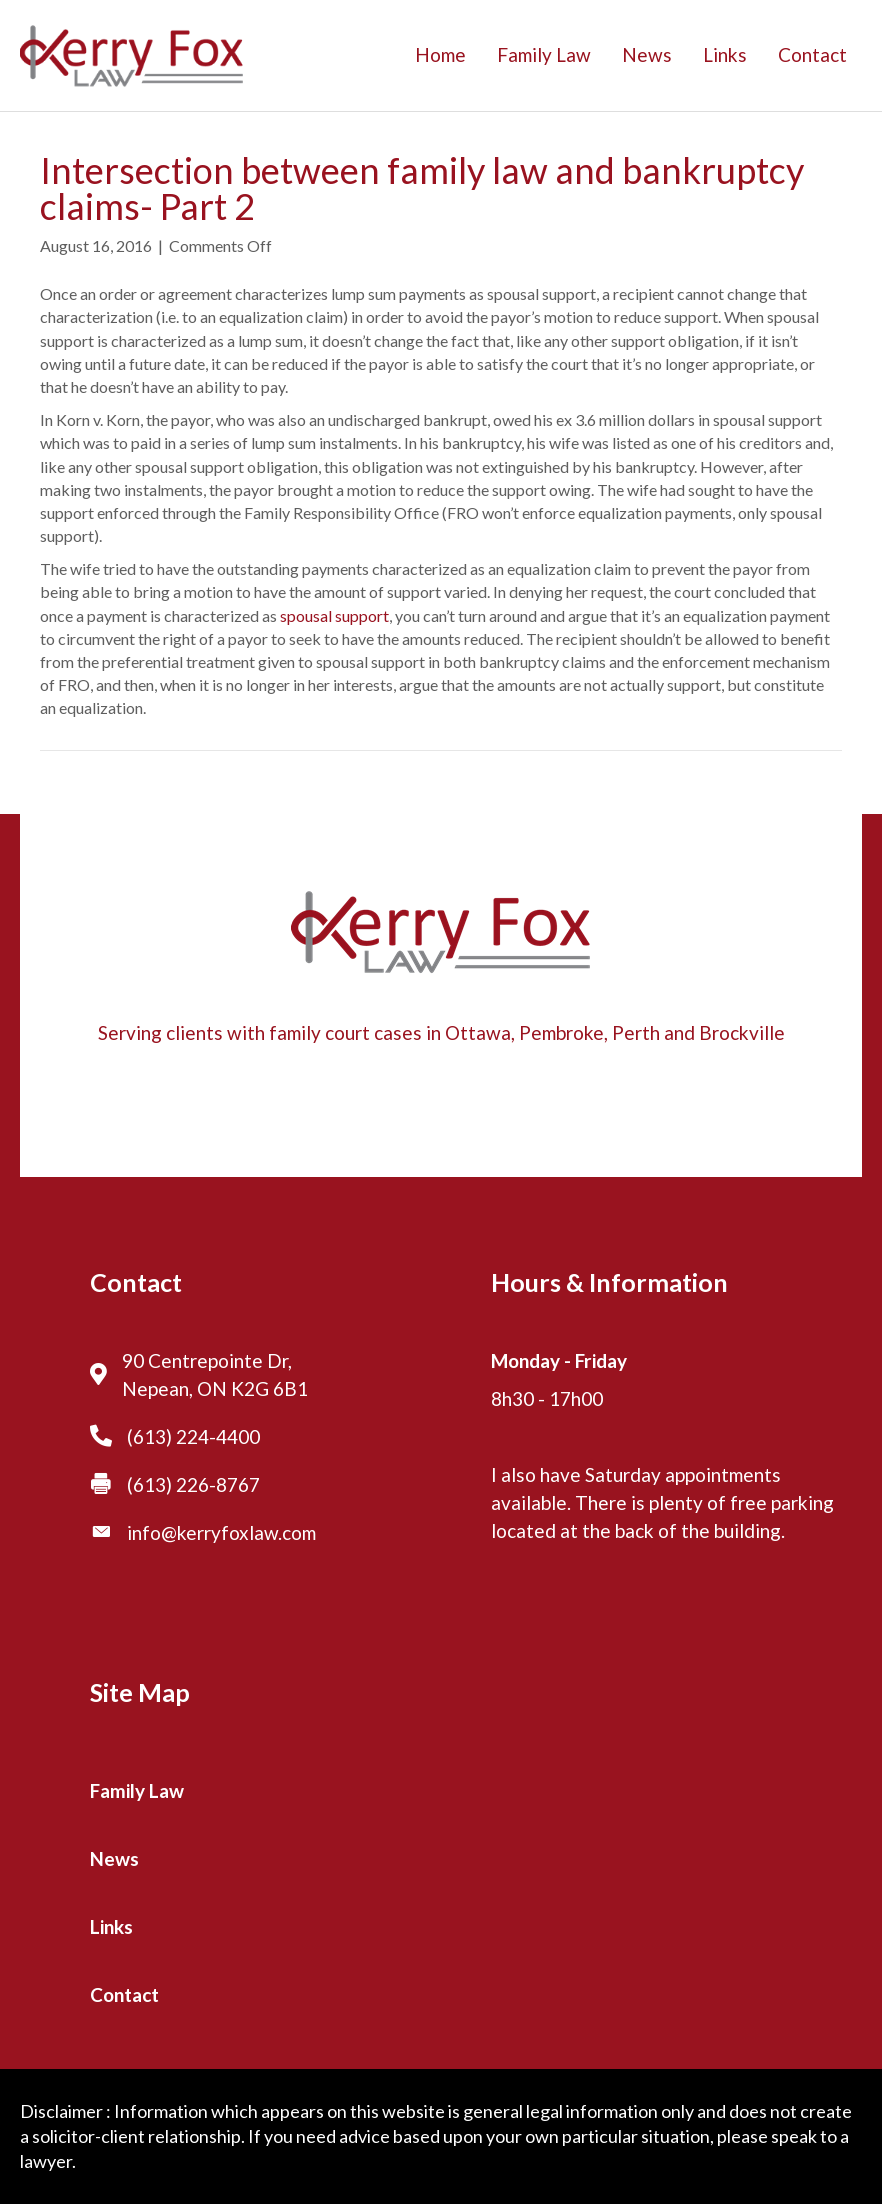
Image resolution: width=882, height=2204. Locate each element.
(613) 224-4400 (193, 1436)
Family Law (544, 54)
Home (440, 54)
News (647, 54)
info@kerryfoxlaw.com (221, 1532)
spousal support (334, 615)
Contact (812, 54)
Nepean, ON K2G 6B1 (215, 1388)
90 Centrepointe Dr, (207, 1360)
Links (725, 54)
